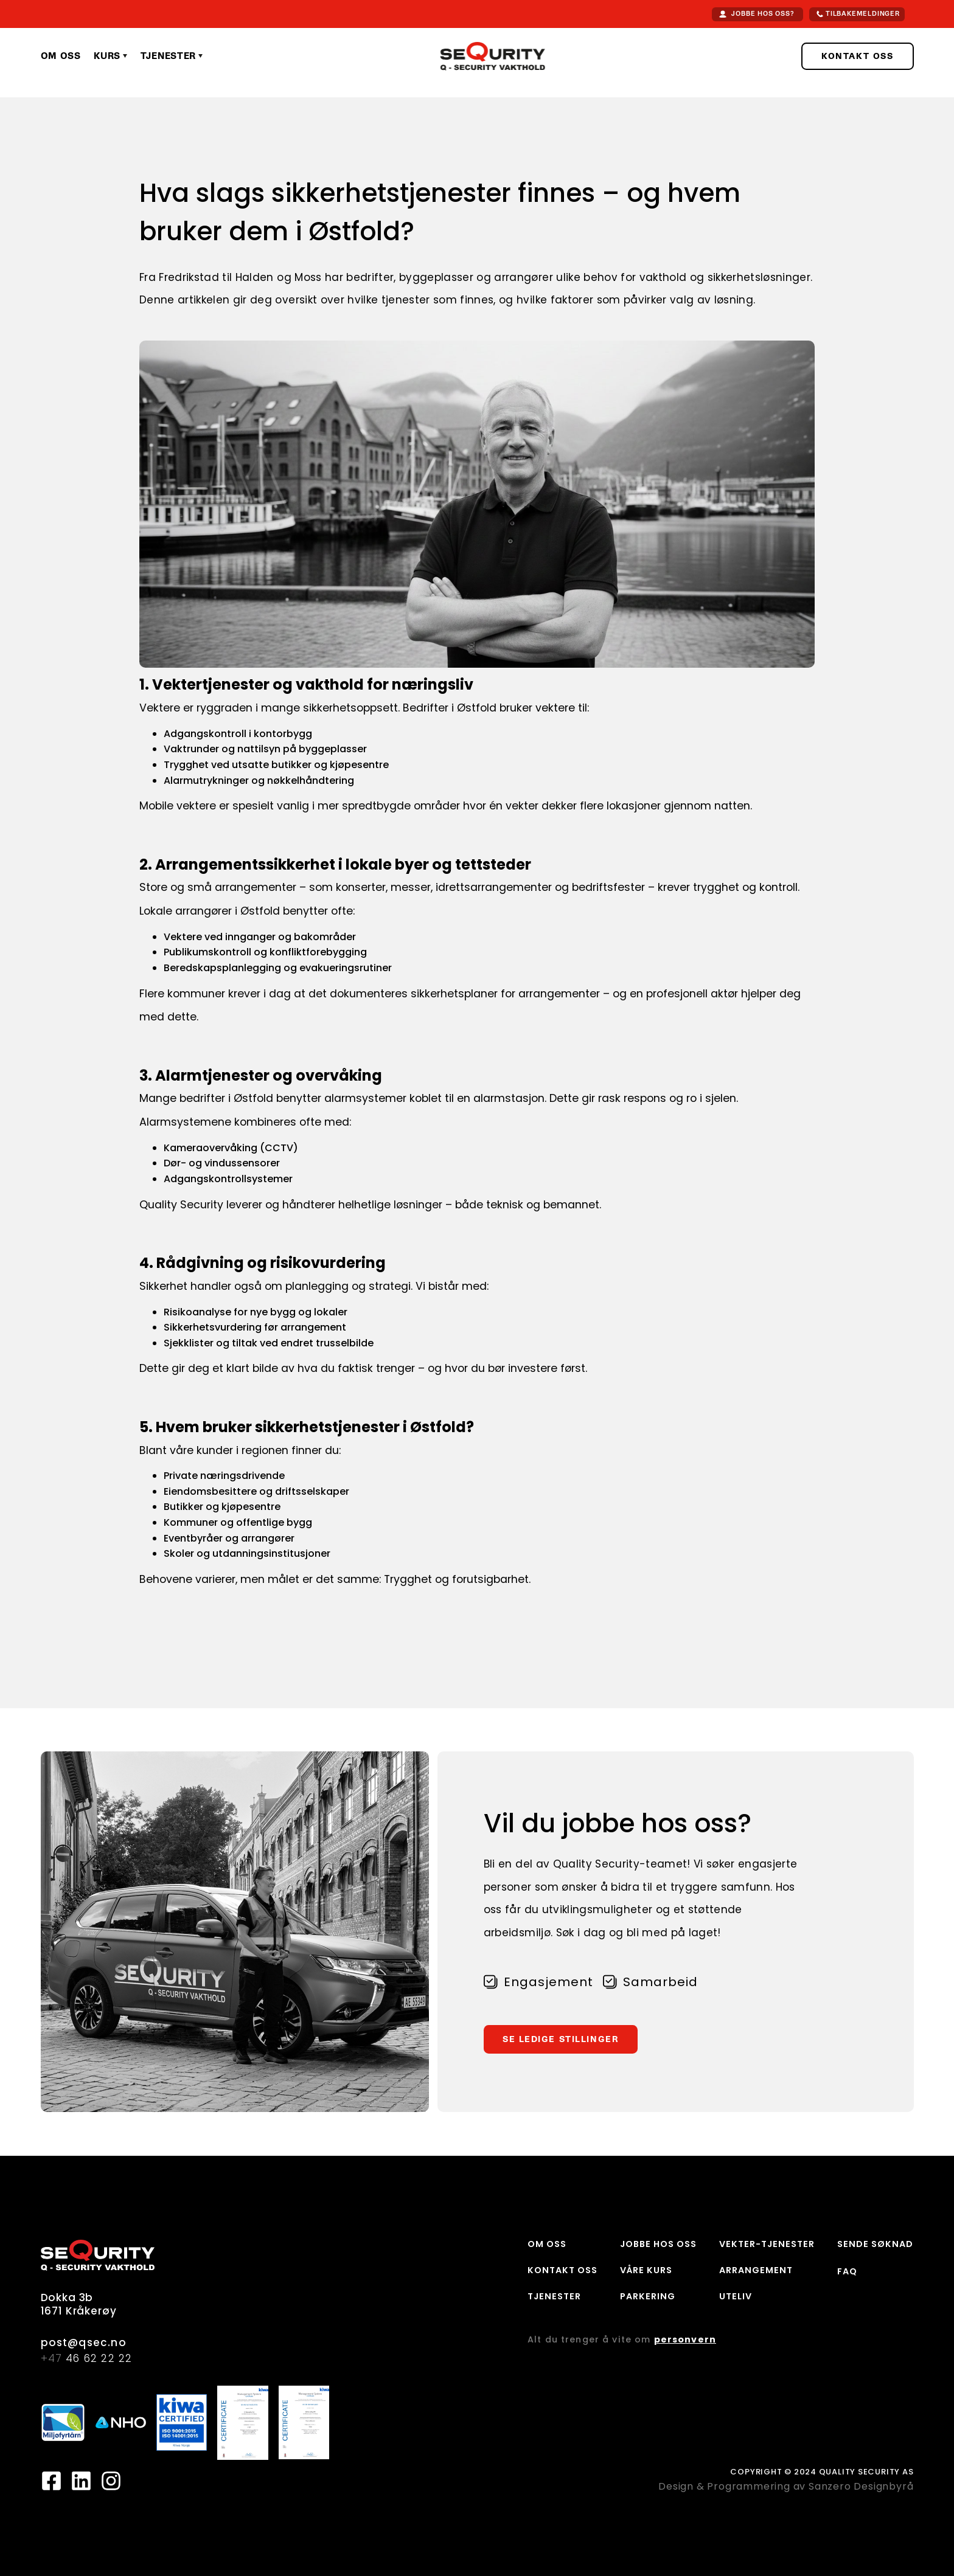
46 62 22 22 (87, 2358)
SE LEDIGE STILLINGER (561, 2039)
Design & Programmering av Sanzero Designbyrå (785, 2486)
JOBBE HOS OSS (658, 2244)
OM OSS (546, 2244)
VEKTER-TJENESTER (767, 2244)
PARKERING (647, 2296)
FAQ (847, 2271)
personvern (685, 2339)
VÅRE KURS (646, 2270)
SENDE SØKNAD (875, 2244)
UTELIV (735, 2296)
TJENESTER (554, 2296)
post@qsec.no (84, 2343)
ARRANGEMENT (756, 2270)
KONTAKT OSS (857, 56)
